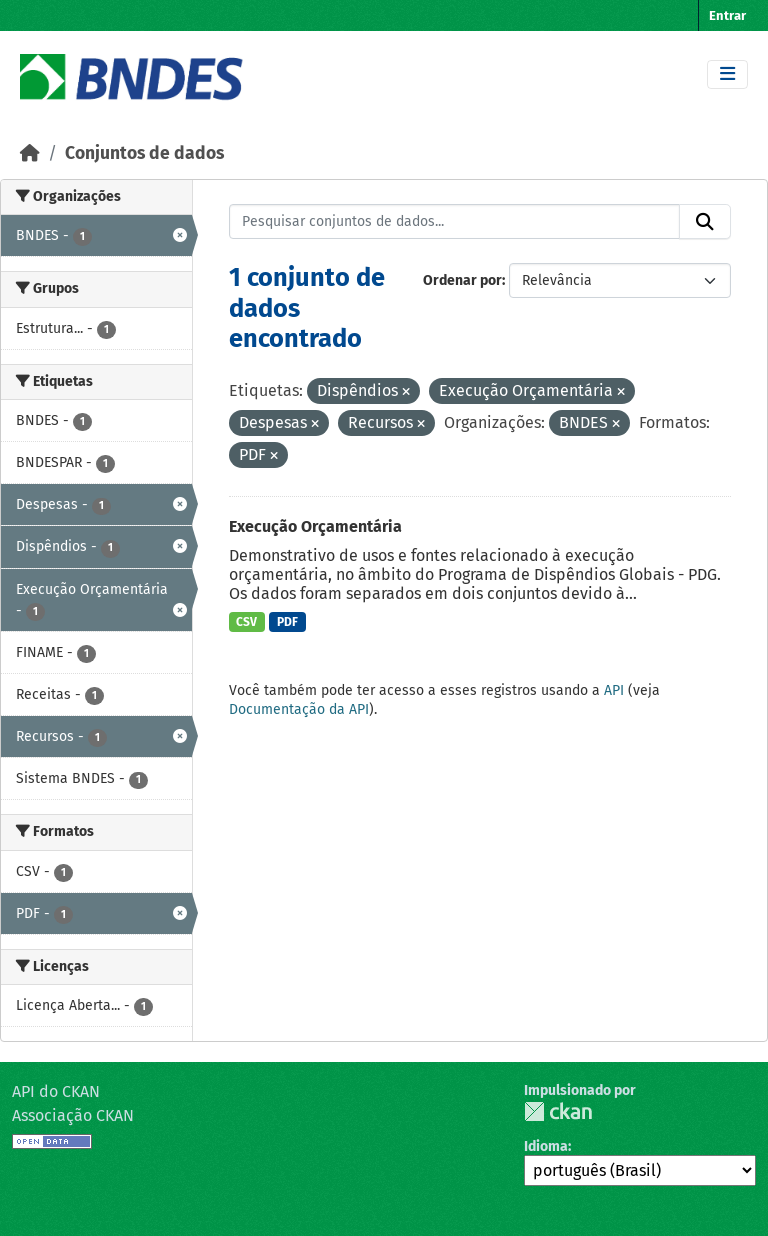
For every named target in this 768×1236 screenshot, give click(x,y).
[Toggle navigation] (727, 74)
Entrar (727, 15)
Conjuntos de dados (144, 153)
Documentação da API (299, 709)
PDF (287, 622)
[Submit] (705, 222)
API (614, 690)
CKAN (558, 1111)
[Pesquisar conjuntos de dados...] (455, 222)
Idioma (546, 1146)
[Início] (30, 153)
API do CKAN (56, 1091)
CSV (246, 622)
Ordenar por (462, 280)
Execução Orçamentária (315, 526)
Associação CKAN (73, 1115)
